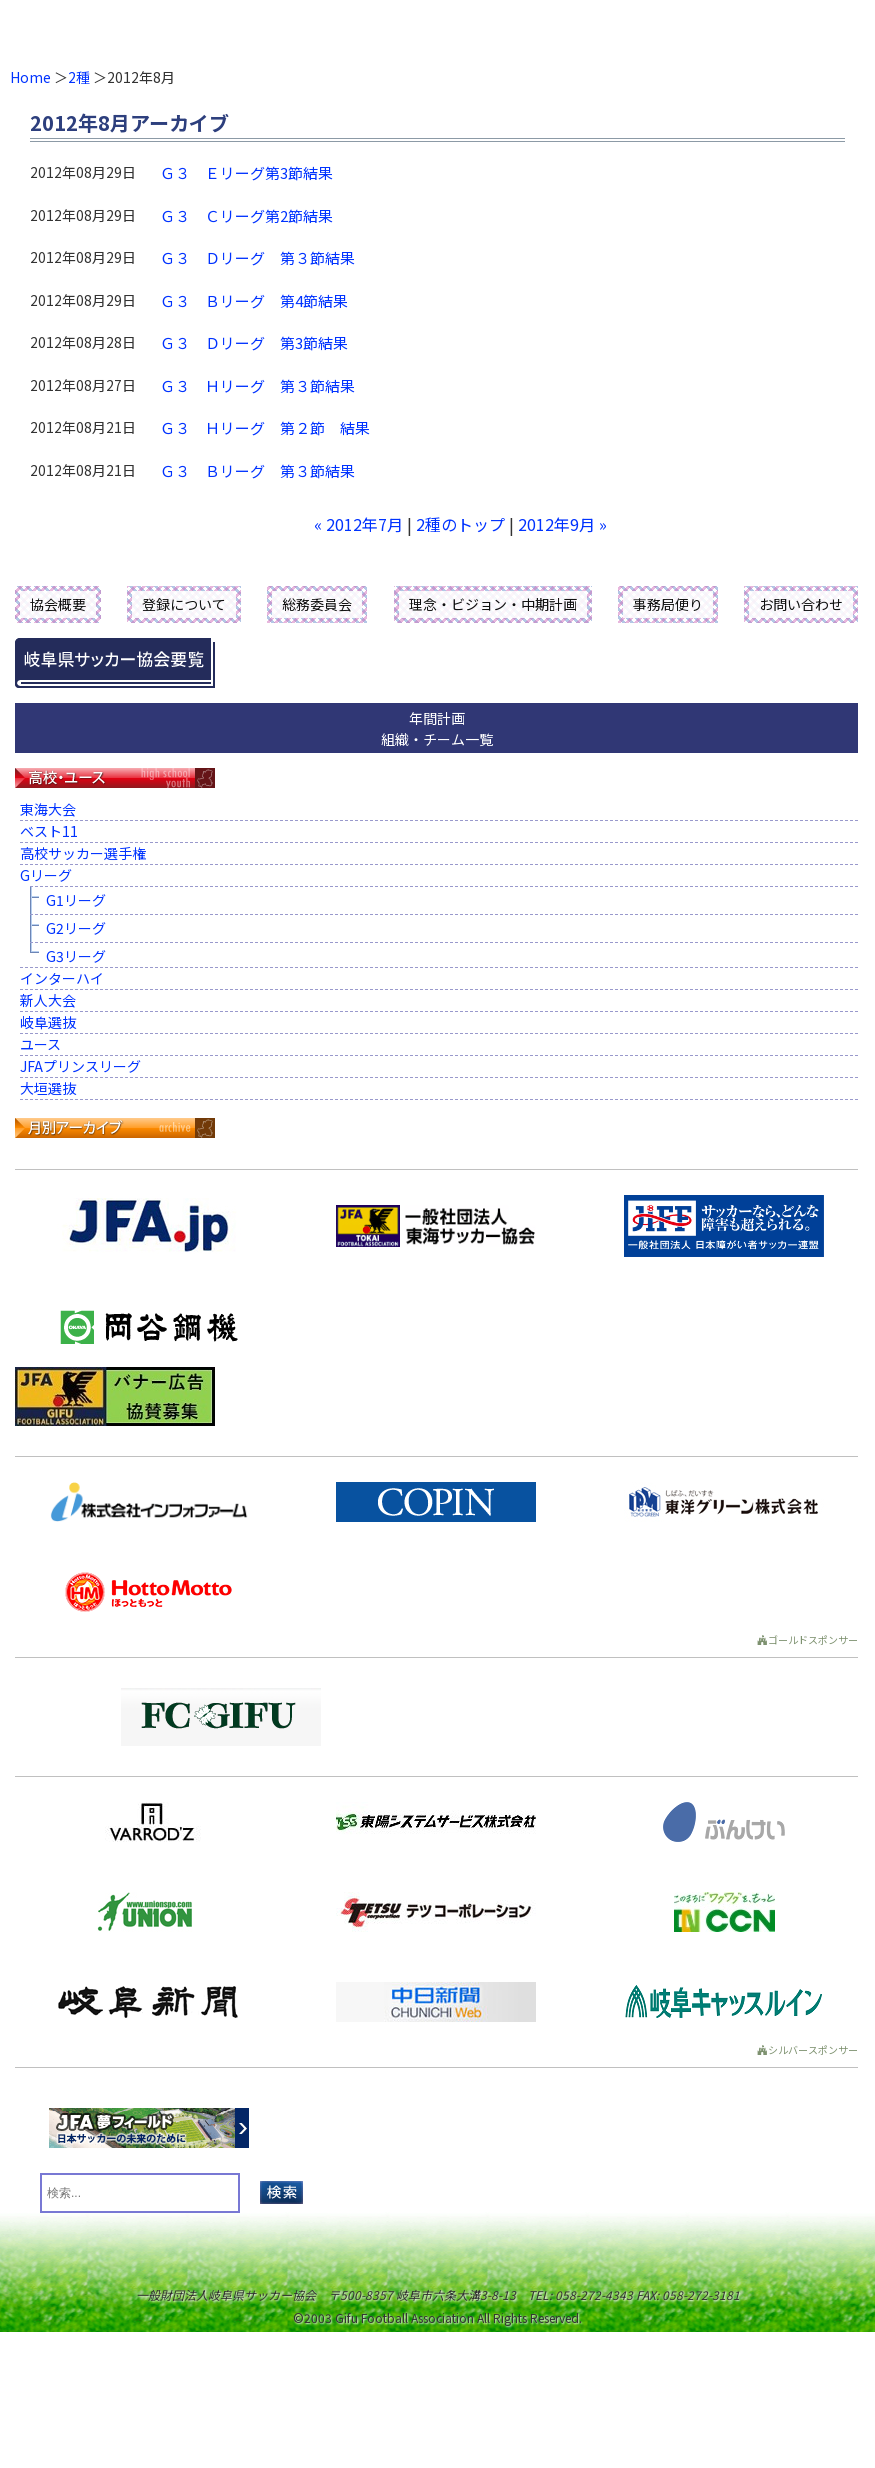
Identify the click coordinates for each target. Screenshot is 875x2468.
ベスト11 (49, 831)
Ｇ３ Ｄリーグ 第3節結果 (254, 342)
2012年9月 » (562, 524)
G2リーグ (76, 928)
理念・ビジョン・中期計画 (493, 604)
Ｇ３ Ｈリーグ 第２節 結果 (265, 427)
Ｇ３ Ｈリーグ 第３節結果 (257, 385)
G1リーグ (76, 900)
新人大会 (48, 1000)
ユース (40, 1044)
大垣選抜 (48, 1088)
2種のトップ (460, 524)
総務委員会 (317, 604)
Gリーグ (46, 875)
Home (30, 77)
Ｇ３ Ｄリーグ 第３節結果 (257, 257)
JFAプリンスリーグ (80, 1066)
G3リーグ (76, 956)
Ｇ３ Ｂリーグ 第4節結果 (254, 300)
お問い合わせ (801, 604)
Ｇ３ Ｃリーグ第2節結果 (246, 215)
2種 (79, 77)
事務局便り (668, 604)
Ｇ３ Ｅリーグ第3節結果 (246, 172)
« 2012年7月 (358, 524)
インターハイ (62, 978)
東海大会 (48, 809)
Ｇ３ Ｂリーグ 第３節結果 (257, 470)
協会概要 (58, 604)
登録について (184, 604)
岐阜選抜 (48, 1022)
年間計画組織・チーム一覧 (437, 728)
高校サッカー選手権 (83, 853)
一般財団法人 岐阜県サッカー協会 (350, 30)
